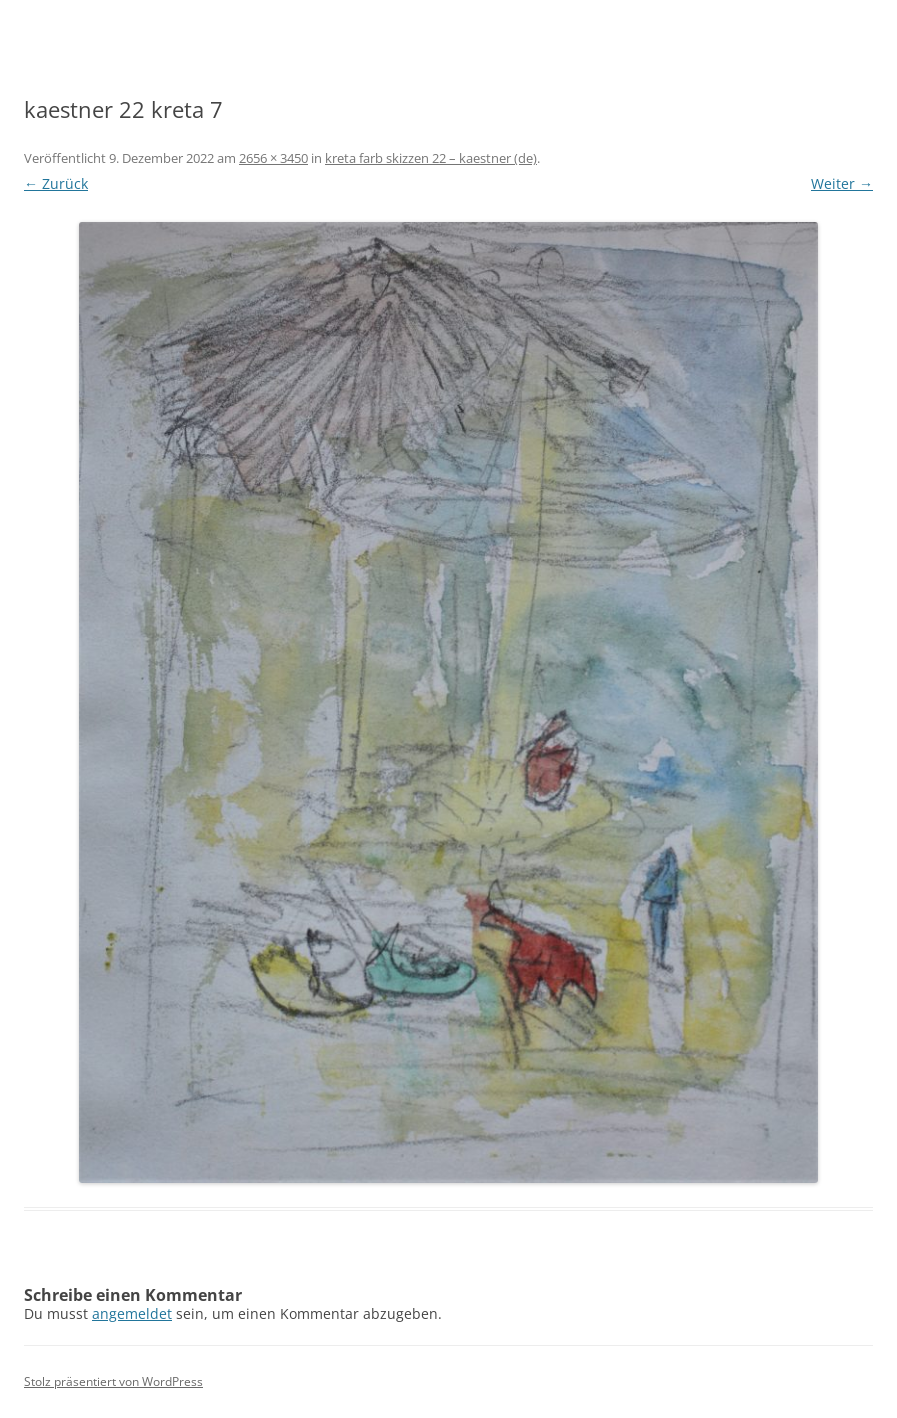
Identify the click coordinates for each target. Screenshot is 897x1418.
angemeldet (132, 1313)
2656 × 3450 (273, 158)
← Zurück (56, 183)
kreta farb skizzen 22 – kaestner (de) (431, 158)
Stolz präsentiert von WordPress (113, 1381)
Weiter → (842, 183)
